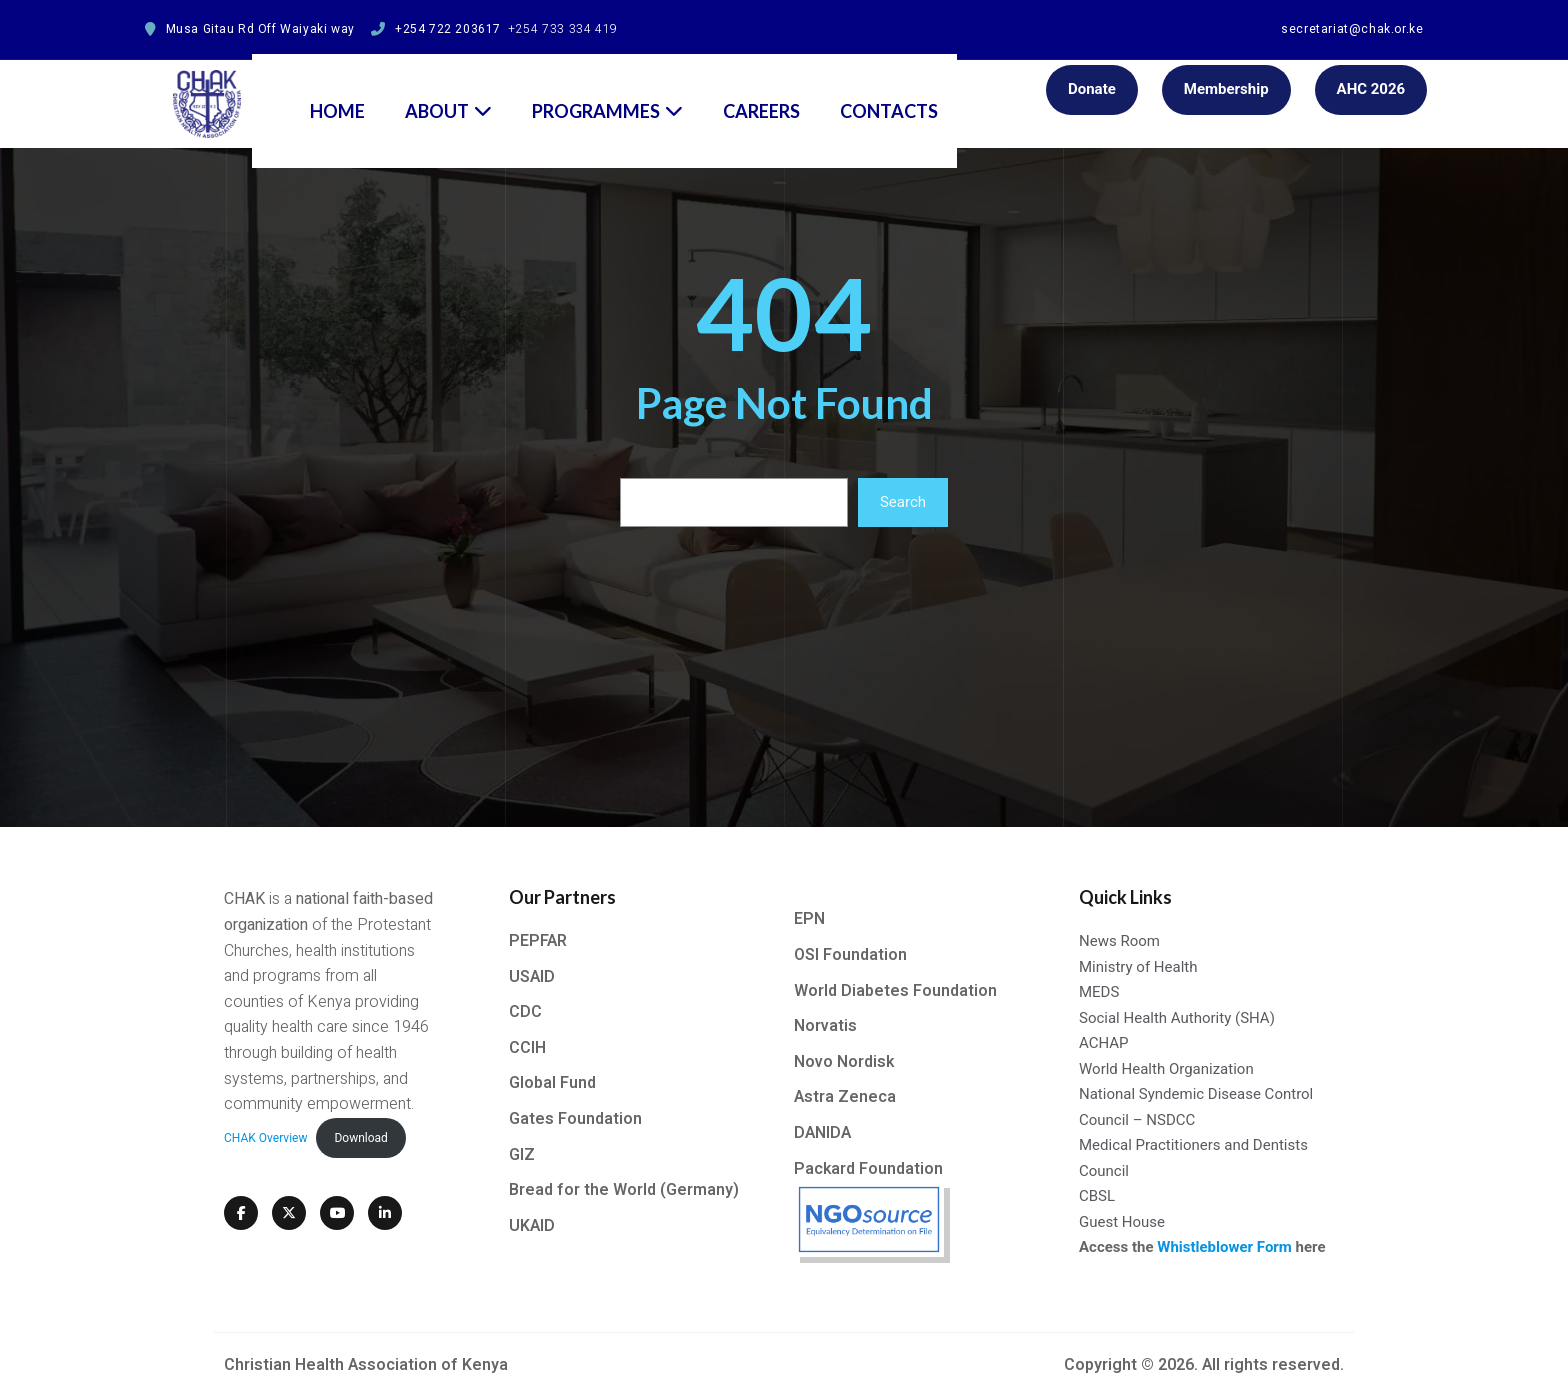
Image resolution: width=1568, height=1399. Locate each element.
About (448, 91)
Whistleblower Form (1224, 1247)
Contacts (889, 91)
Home (337, 91)
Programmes (607, 91)
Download (360, 1138)
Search (903, 502)
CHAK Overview (265, 1138)
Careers (761, 91)
